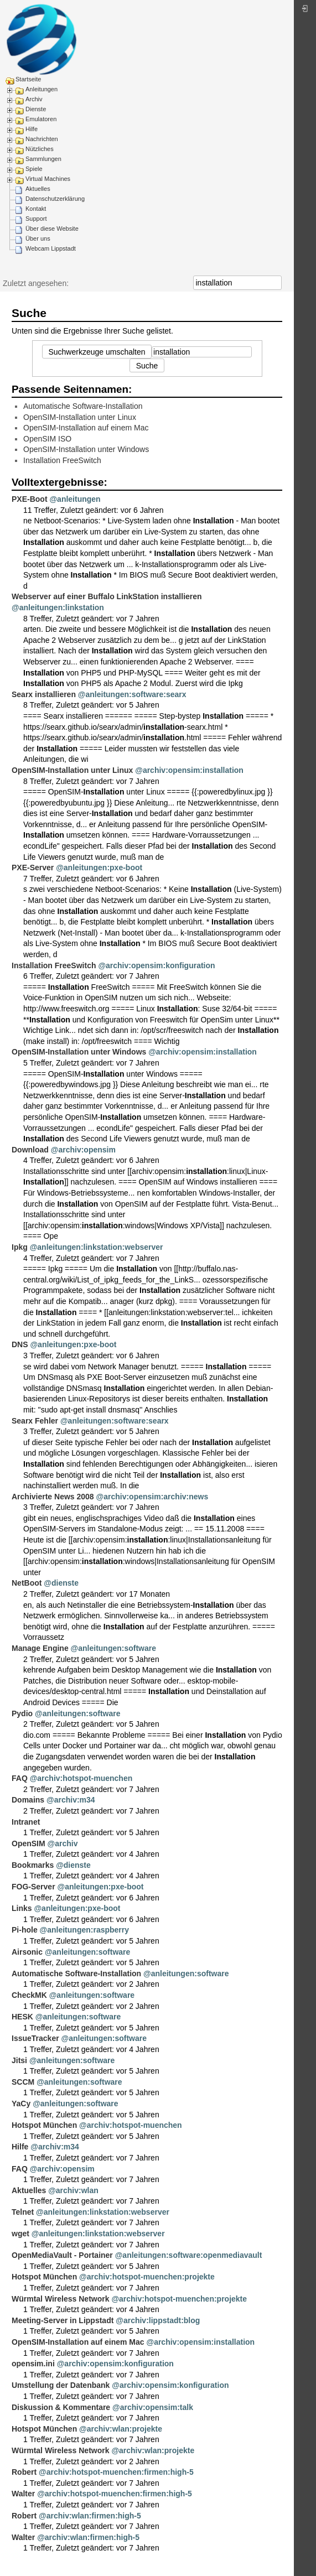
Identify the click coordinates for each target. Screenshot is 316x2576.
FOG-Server (33, 1886)
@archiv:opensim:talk (152, 2407)
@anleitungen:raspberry (84, 1929)
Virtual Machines (47, 178)
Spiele (34, 168)
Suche (276, 283)
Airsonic (27, 1951)
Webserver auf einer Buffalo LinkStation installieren (107, 596)
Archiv (34, 99)
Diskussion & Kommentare (61, 2407)
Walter (23, 2493)
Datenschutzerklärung (55, 198)
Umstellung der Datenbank (61, 2385)
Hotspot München (44, 2125)
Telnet (23, 2212)
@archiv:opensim (83, 1149)
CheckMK (29, 1995)
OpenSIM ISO (47, 438)
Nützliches (39, 149)
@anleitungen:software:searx (132, 694)
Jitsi (19, 2060)
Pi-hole (25, 1929)
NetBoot (27, 1582)
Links (22, 1908)
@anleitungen (74, 499)
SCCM (23, 2082)
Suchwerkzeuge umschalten (96, 351)
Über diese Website (52, 228)
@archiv (63, 1843)
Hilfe (31, 129)
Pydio (22, 1713)
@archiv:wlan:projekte (120, 2428)
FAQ (20, 1778)
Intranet (26, 1821)
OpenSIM (28, 1843)
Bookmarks (33, 1865)
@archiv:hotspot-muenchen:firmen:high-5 (116, 2472)
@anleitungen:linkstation (58, 607)
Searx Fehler (35, 1420)
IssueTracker (35, 2038)
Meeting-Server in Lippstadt (62, 2320)
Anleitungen (41, 89)
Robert (24, 2472)
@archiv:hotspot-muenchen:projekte (147, 2276)
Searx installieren (44, 694)
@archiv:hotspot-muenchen (81, 1778)
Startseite (28, 79)
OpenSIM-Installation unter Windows (86, 449)
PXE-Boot (30, 499)
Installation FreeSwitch (62, 460)
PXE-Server (33, 867)
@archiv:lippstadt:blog (158, 2320)
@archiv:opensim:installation (189, 770)
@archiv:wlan (73, 2190)
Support (36, 218)
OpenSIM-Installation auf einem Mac (85, 427)
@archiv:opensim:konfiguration (156, 965)
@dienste (61, 1582)
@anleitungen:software (113, 1648)
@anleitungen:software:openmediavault (188, 2255)
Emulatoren (40, 119)
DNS (20, 1344)
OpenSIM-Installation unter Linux (79, 417)
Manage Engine (40, 1648)
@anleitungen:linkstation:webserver (96, 1247)
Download (30, 1149)
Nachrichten (41, 139)
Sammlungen (43, 158)
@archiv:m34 (70, 1799)
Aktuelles (37, 188)
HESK (22, 2016)
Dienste (35, 109)
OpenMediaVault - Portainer (62, 2255)
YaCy (21, 2103)
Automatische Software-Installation (83, 406)
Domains (28, 1799)
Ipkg (20, 1247)
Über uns (37, 238)
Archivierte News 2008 (53, 1496)
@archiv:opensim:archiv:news (152, 1496)
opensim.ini (33, 2363)
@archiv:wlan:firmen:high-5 (90, 2515)
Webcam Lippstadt (50, 248)
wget (20, 2233)
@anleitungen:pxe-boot (99, 867)
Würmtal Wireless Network (60, 2298)
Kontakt (35, 208)
